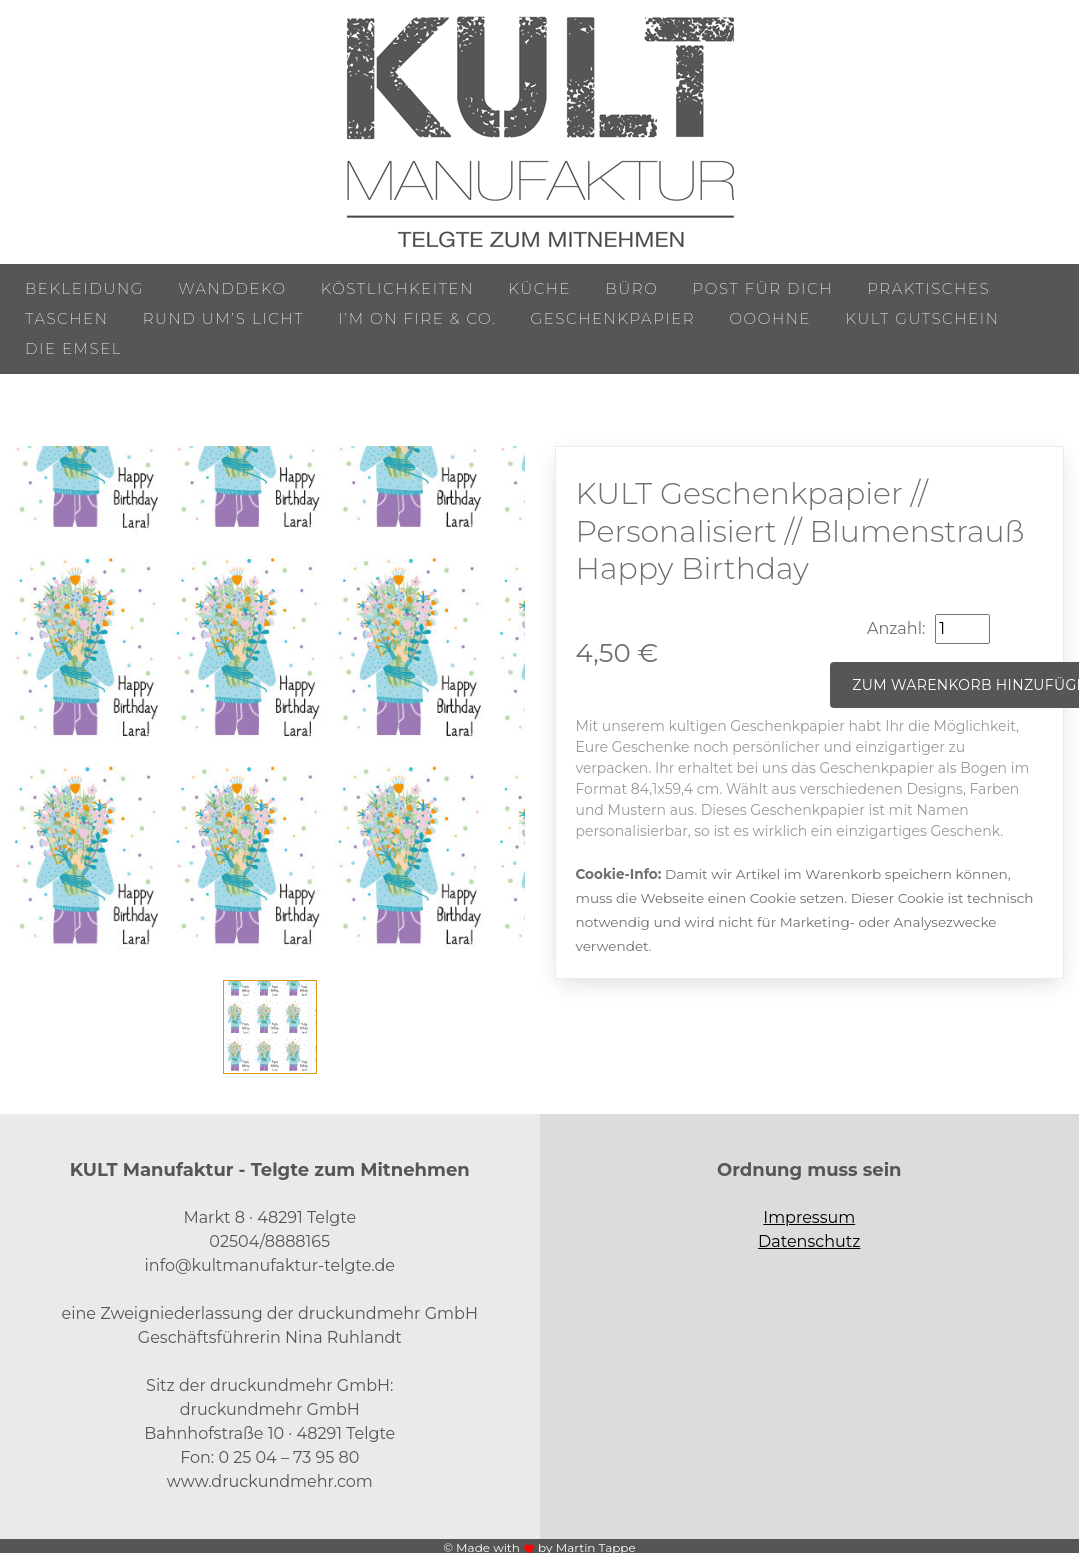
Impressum (809, 1217)
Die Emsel (73, 348)
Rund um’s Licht (223, 318)
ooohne (770, 318)
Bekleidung (84, 288)
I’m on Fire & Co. (417, 318)
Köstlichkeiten (397, 288)
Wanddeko (232, 288)
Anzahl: (896, 628)
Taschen (67, 318)
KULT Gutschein (922, 318)
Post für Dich (763, 288)
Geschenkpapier (613, 318)
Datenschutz (809, 1241)
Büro (631, 288)
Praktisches (928, 288)
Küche (539, 288)
